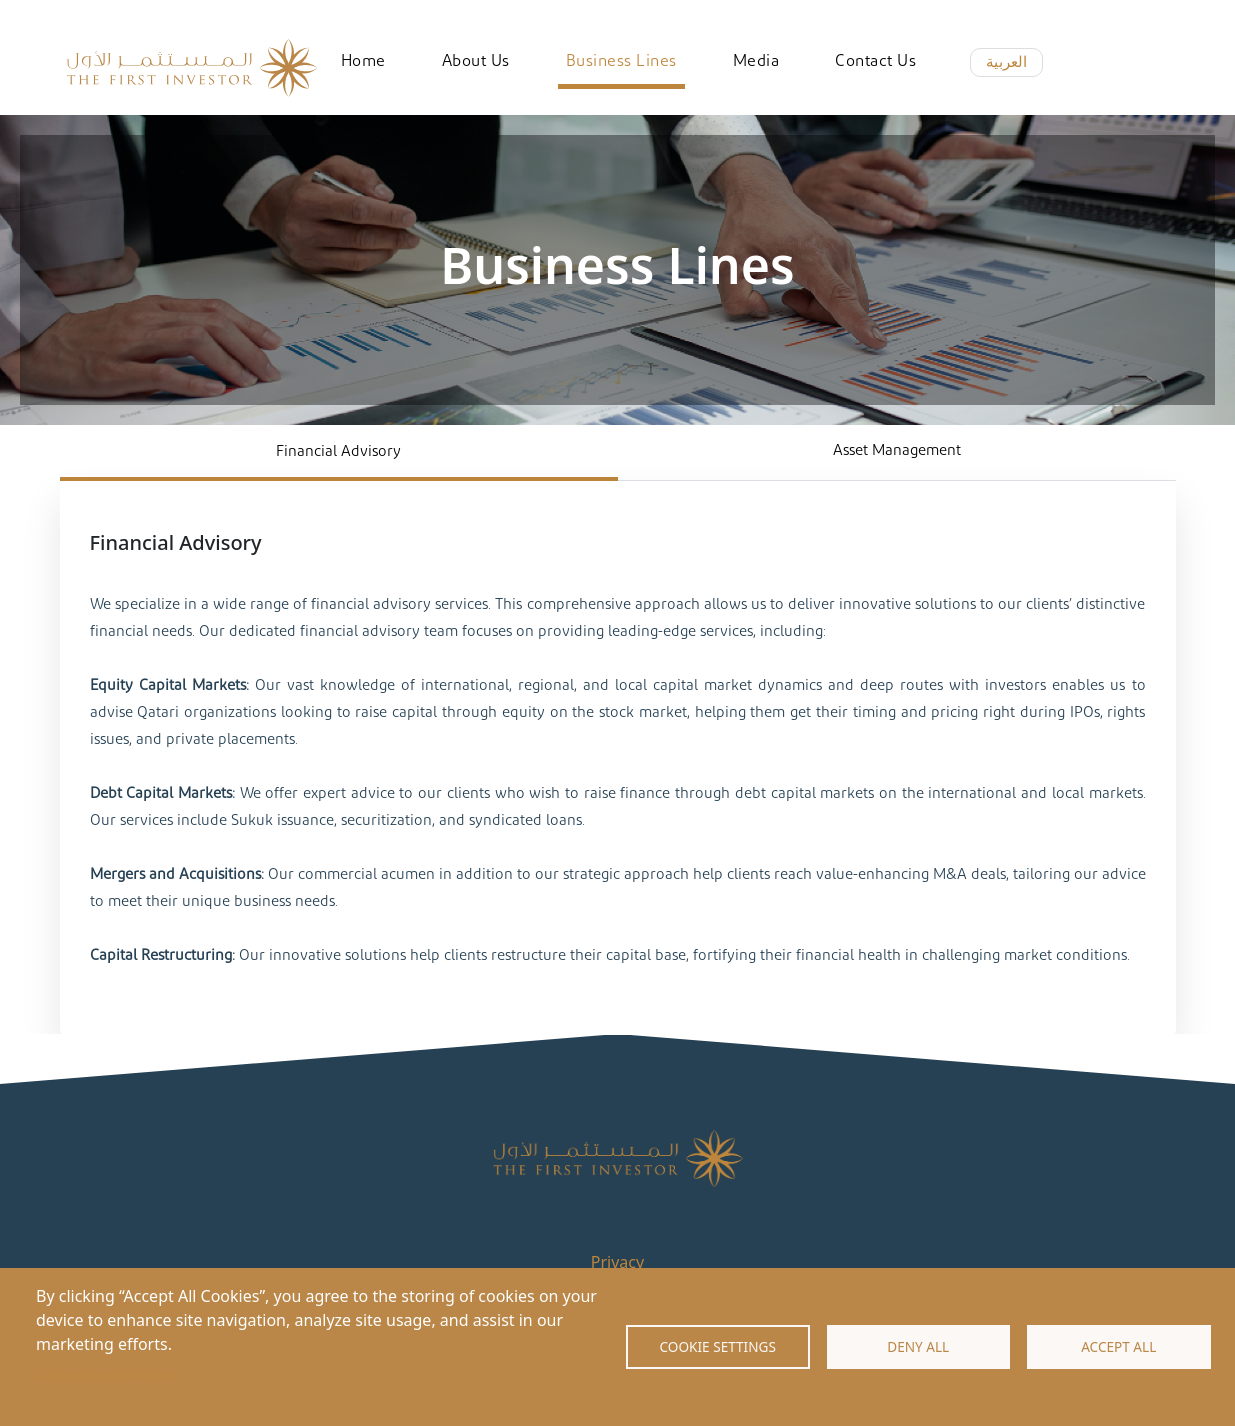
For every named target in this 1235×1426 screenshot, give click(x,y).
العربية (1006, 62)
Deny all (918, 1346)
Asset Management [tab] (897, 450)
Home (363, 61)
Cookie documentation (105, 1376)
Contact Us (875, 61)
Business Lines (621, 61)
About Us (476, 61)
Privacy (617, 1262)
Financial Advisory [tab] (338, 451)
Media (756, 61)
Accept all (1118, 1346)
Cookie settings (718, 1346)
